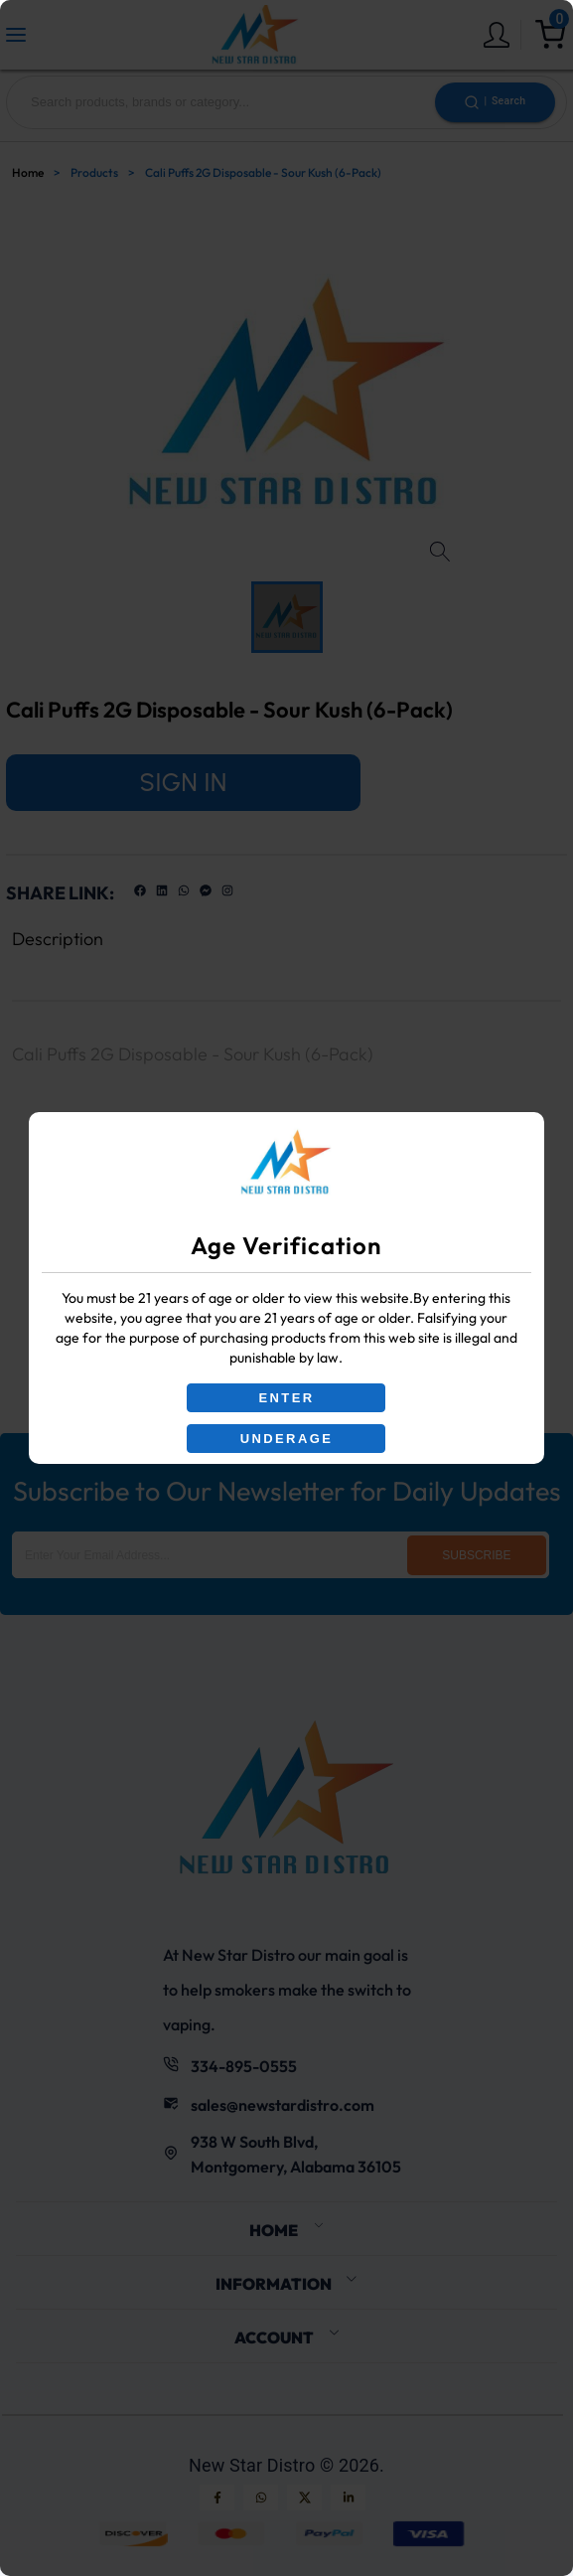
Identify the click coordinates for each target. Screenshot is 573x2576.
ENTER (286, 1397)
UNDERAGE (287, 1438)
